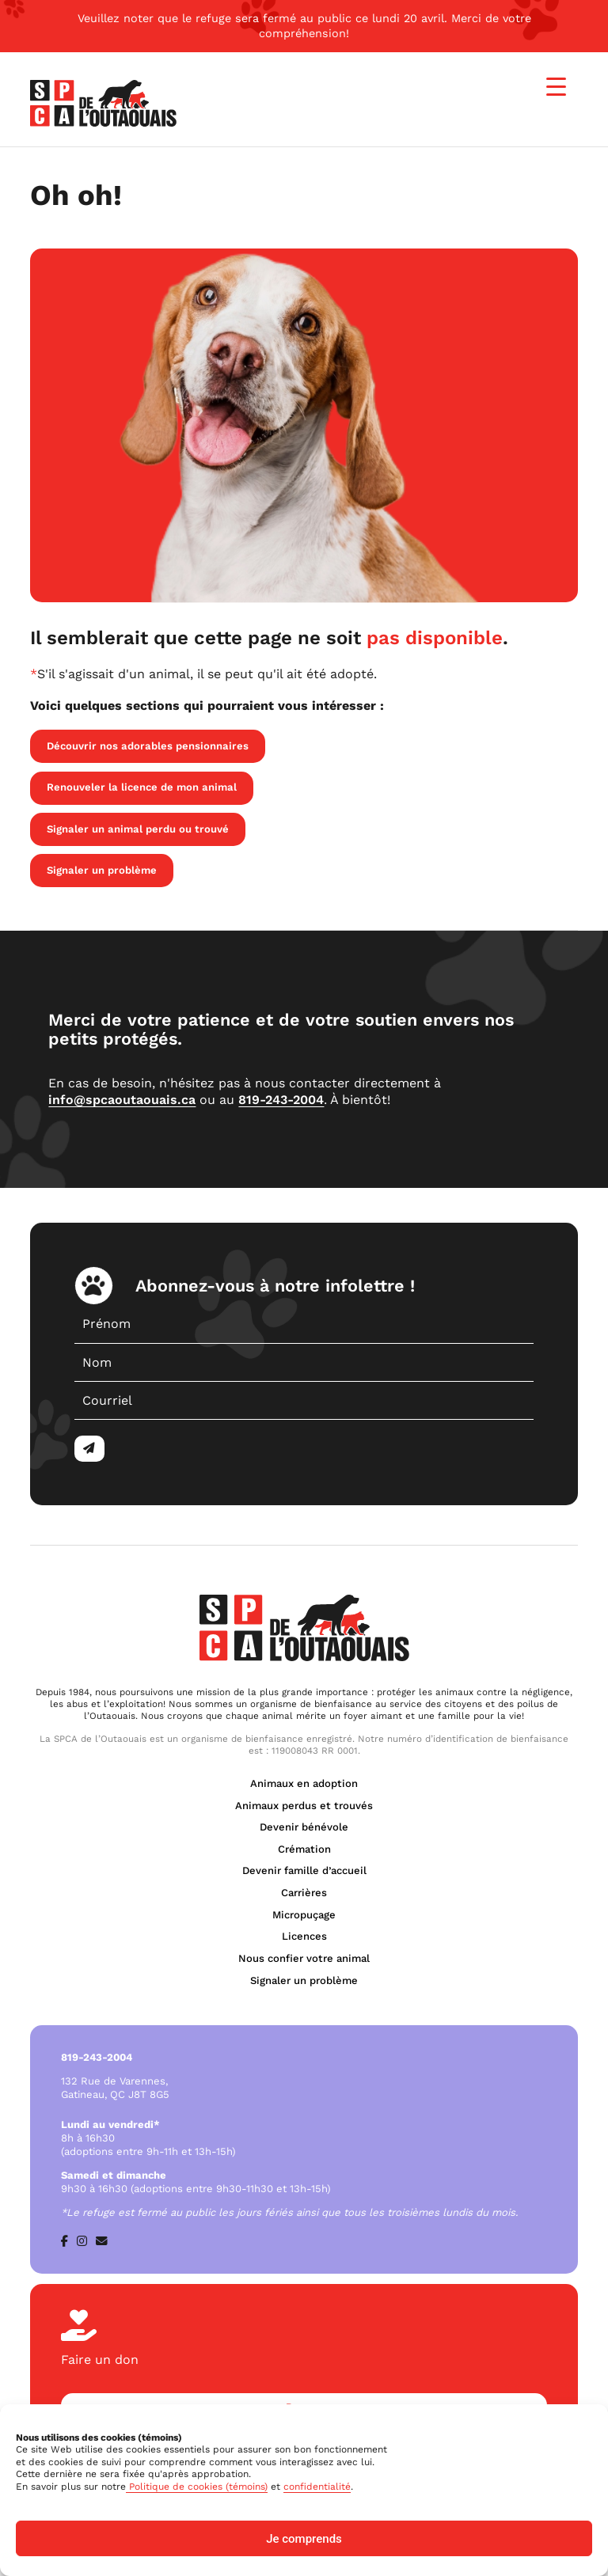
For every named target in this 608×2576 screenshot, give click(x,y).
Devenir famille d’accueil (304, 1870)
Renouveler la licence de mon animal (142, 787)
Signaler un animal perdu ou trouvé (138, 829)
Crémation (304, 1849)
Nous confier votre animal (304, 1958)
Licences (304, 1936)
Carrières (304, 1893)
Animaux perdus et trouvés (304, 1806)
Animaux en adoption (304, 1783)
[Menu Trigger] (556, 86)
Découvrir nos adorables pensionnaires (148, 746)
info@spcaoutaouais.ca (122, 1099)
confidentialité (317, 2486)
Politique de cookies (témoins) (197, 2486)
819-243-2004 (281, 1099)
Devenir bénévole (304, 1827)
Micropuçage (304, 1915)
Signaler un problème (102, 870)
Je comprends (304, 2539)
